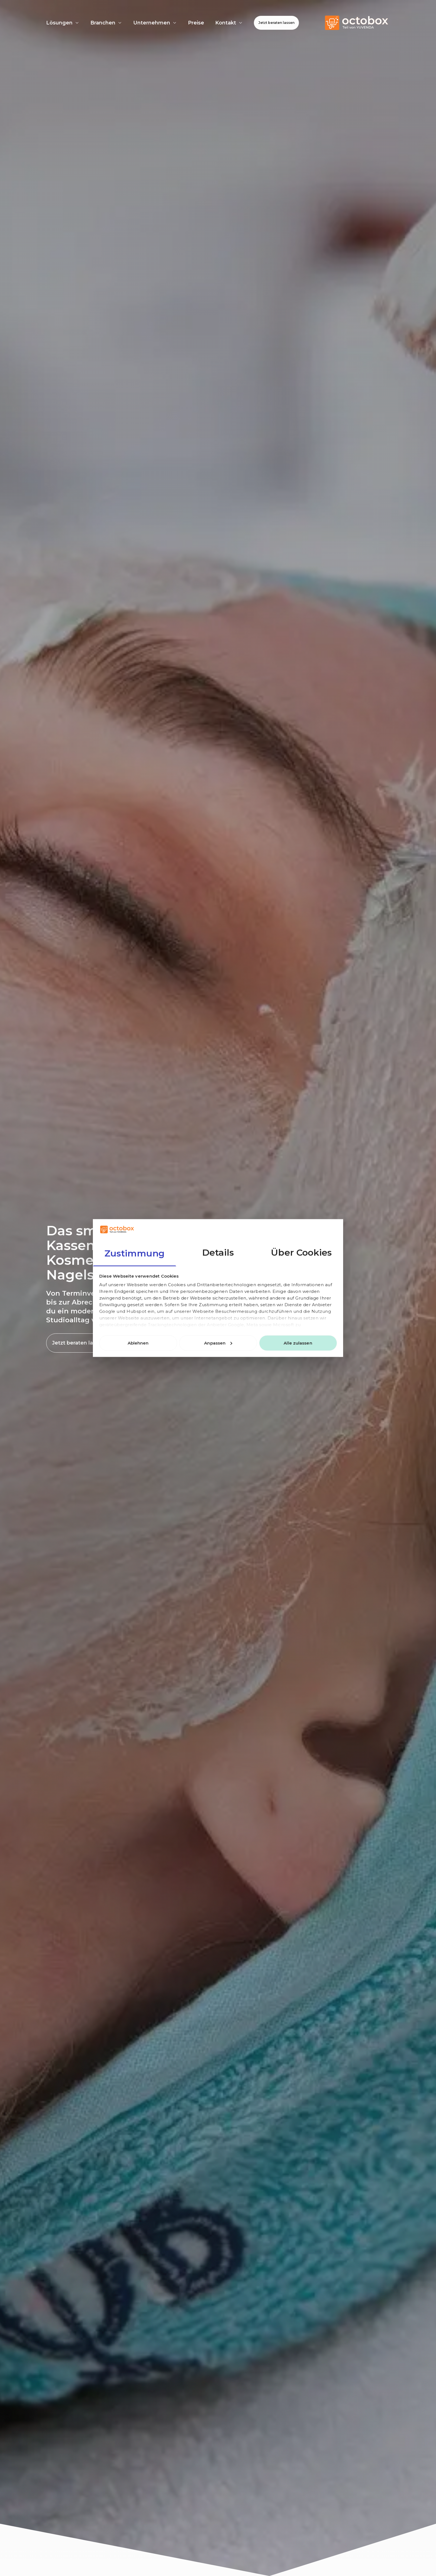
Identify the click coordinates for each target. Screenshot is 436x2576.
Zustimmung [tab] (135, 1253)
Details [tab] (218, 1252)
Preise (196, 23)
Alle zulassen (298, 1342)
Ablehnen (138, 1342)
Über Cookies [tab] (301, 1252)
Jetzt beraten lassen (276, 23)
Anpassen (218, 1342)
